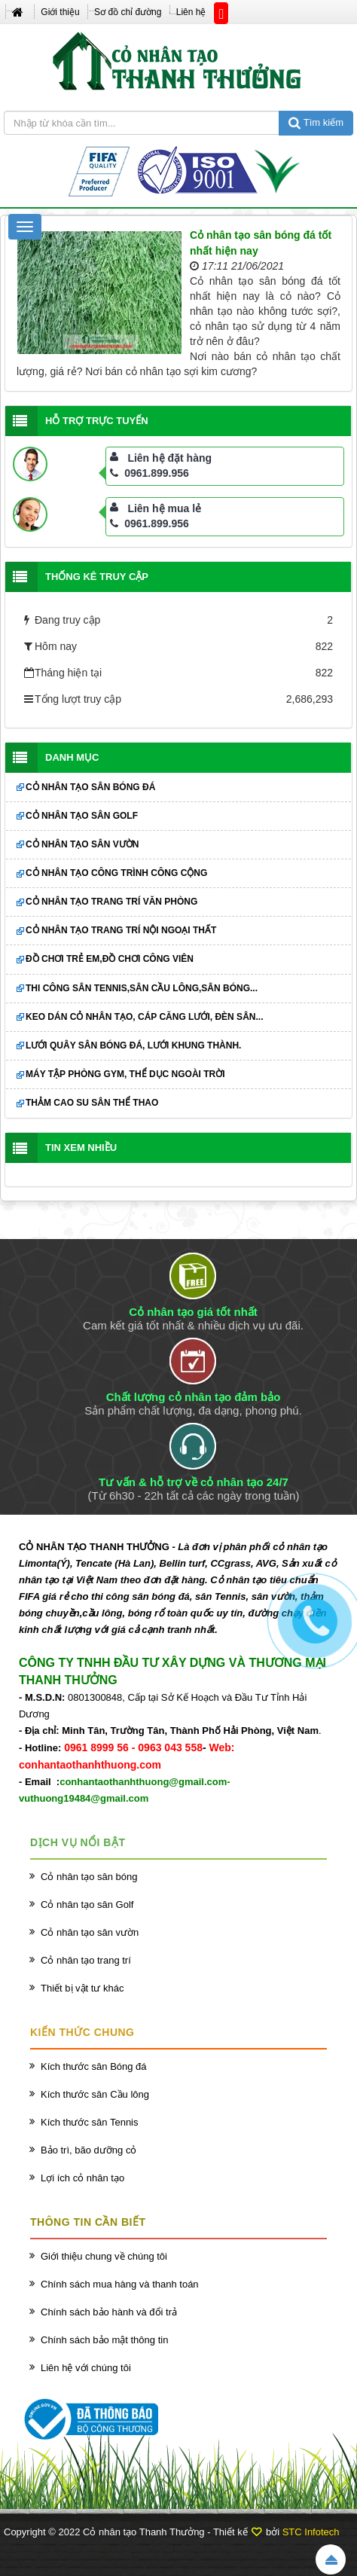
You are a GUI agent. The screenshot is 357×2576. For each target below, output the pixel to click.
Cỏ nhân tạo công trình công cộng (116, 873)
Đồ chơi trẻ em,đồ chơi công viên (110, 959)
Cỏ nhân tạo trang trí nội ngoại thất (121, 930)
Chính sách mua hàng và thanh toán (120, 2284)
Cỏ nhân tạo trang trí (86, 1960)
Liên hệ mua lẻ (164, 508)
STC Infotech (311, 2532)
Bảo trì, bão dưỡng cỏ (88, 2150)
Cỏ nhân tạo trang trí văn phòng (111, 901)
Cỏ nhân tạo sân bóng (89, 1876)
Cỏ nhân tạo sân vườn (82, 844)
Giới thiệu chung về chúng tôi (104, 2256)
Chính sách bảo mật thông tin (104, 2340)
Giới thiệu (60, 12)
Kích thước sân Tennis (90, 2122)
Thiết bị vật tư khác (82, 1988)
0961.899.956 (149, 473)
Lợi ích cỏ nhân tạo (82, 2178)
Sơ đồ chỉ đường (127, 12)
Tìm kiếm (315, 122)
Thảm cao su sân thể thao (92, 1102)
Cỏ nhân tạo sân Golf (82, 815)
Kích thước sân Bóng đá (94, 2066)
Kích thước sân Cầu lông (95, 2094)
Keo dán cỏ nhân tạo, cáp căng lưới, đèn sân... (144, 1017)
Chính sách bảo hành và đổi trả (109, 2312)
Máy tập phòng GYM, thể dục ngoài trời (125, 1074)
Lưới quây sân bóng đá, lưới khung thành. (133, 1045)
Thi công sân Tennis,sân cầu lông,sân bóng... (142, 988)
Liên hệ (191, 12)
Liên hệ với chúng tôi (86, 2367)
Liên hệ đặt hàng (169, 458)
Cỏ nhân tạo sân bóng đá (90, 787)
